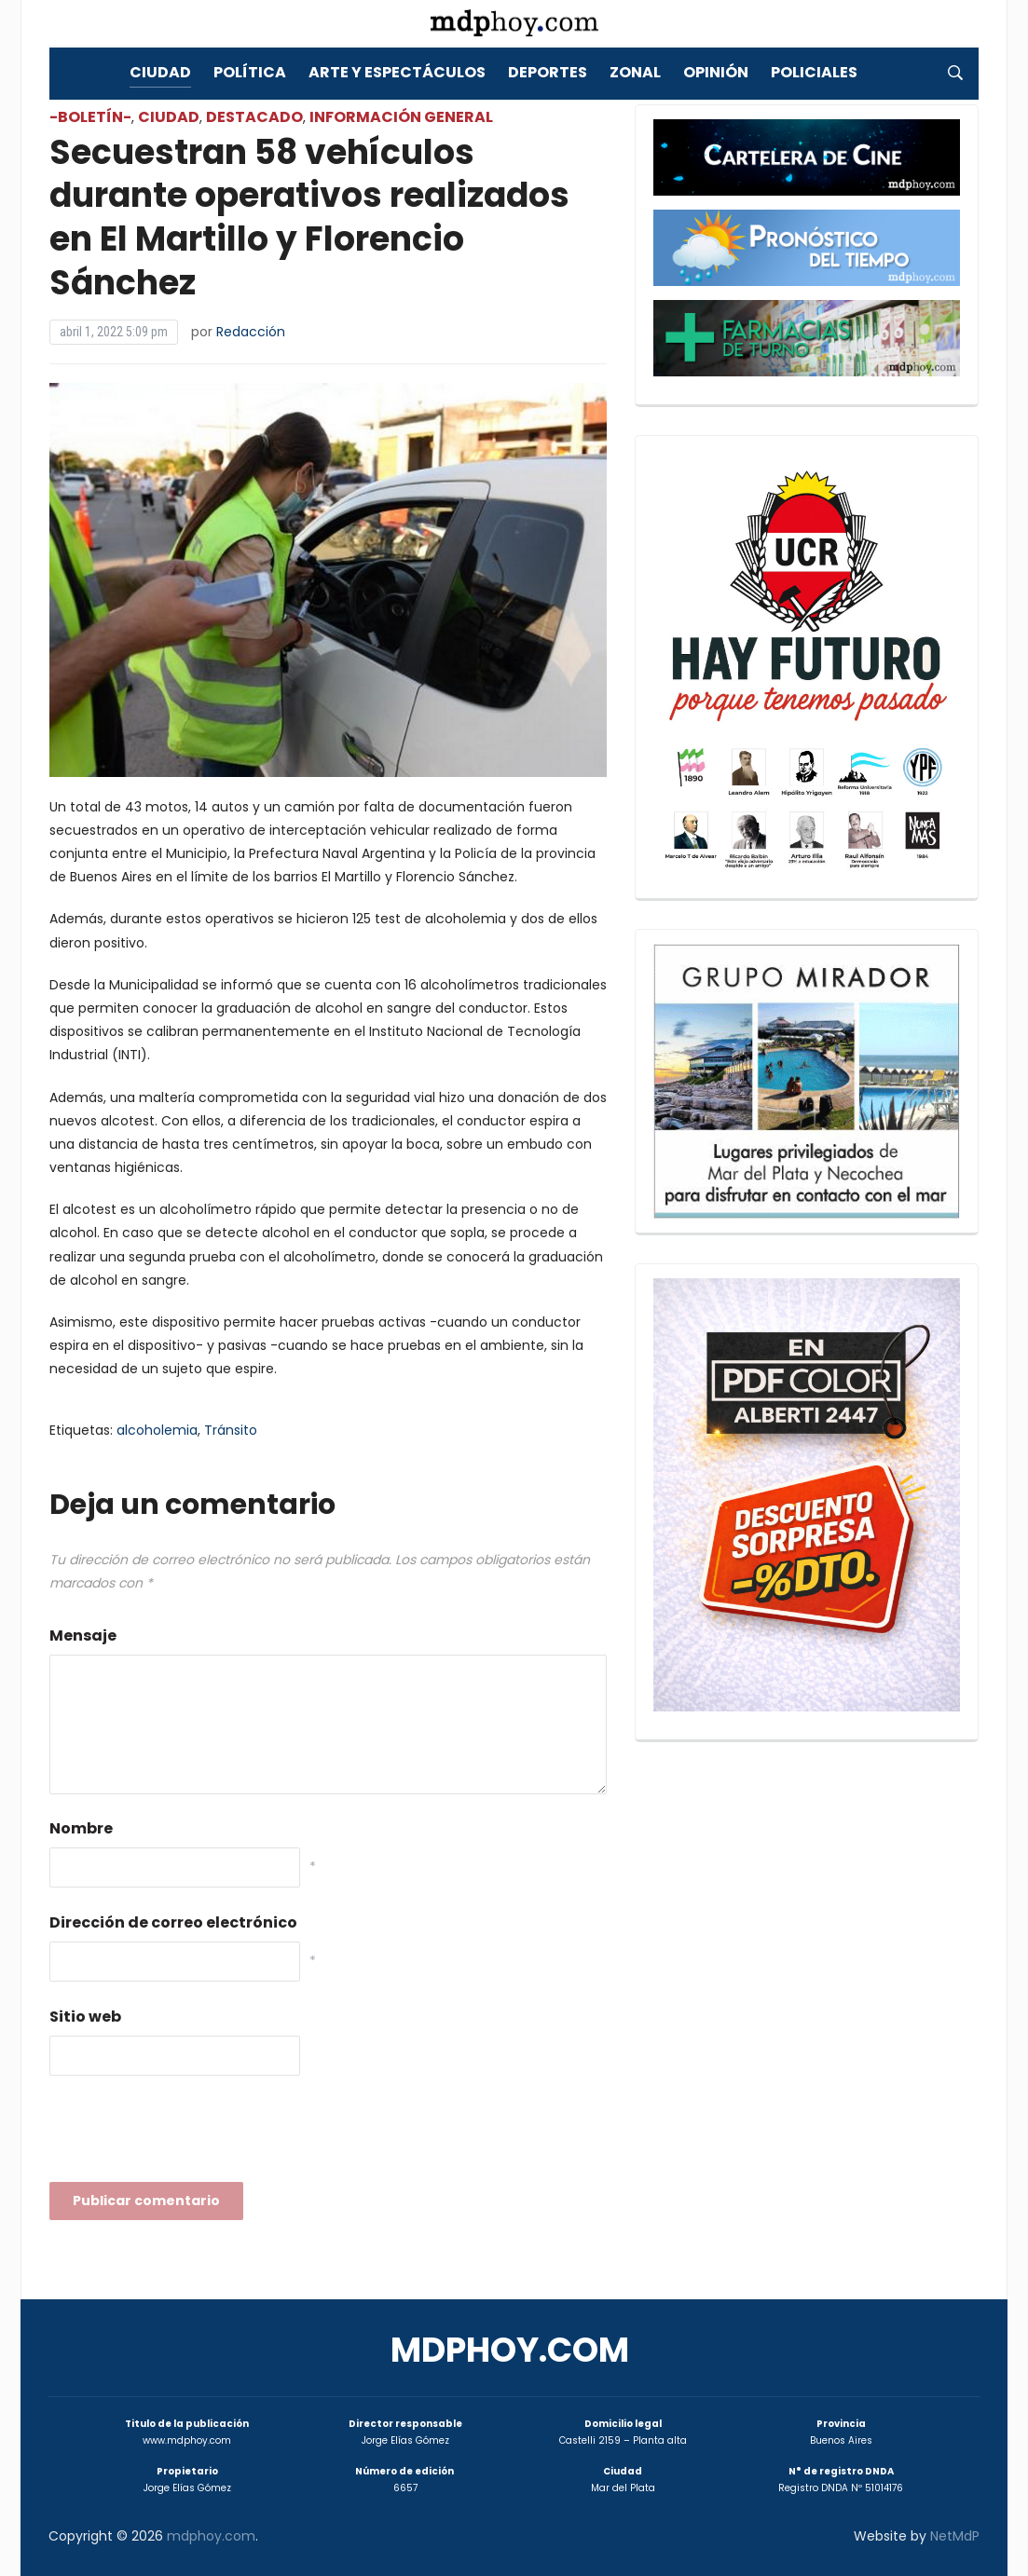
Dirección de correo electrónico (173, 1922)
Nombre (81, 1828)
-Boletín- (90, 117)
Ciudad (160, 72)
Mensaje (83, 1635)
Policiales (814, 72)
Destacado (254, 117)
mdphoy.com (510, 2350)
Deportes (547, 72)
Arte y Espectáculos (397, 72)
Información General (401, 117)
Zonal (635, 72)
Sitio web (85, 2016)
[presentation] (191, 2134)
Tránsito (230, 1430)
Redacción (250, 331)
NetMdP (955, 2536)
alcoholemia (157, 1430)
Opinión (715, 72)
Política (249, 72)
